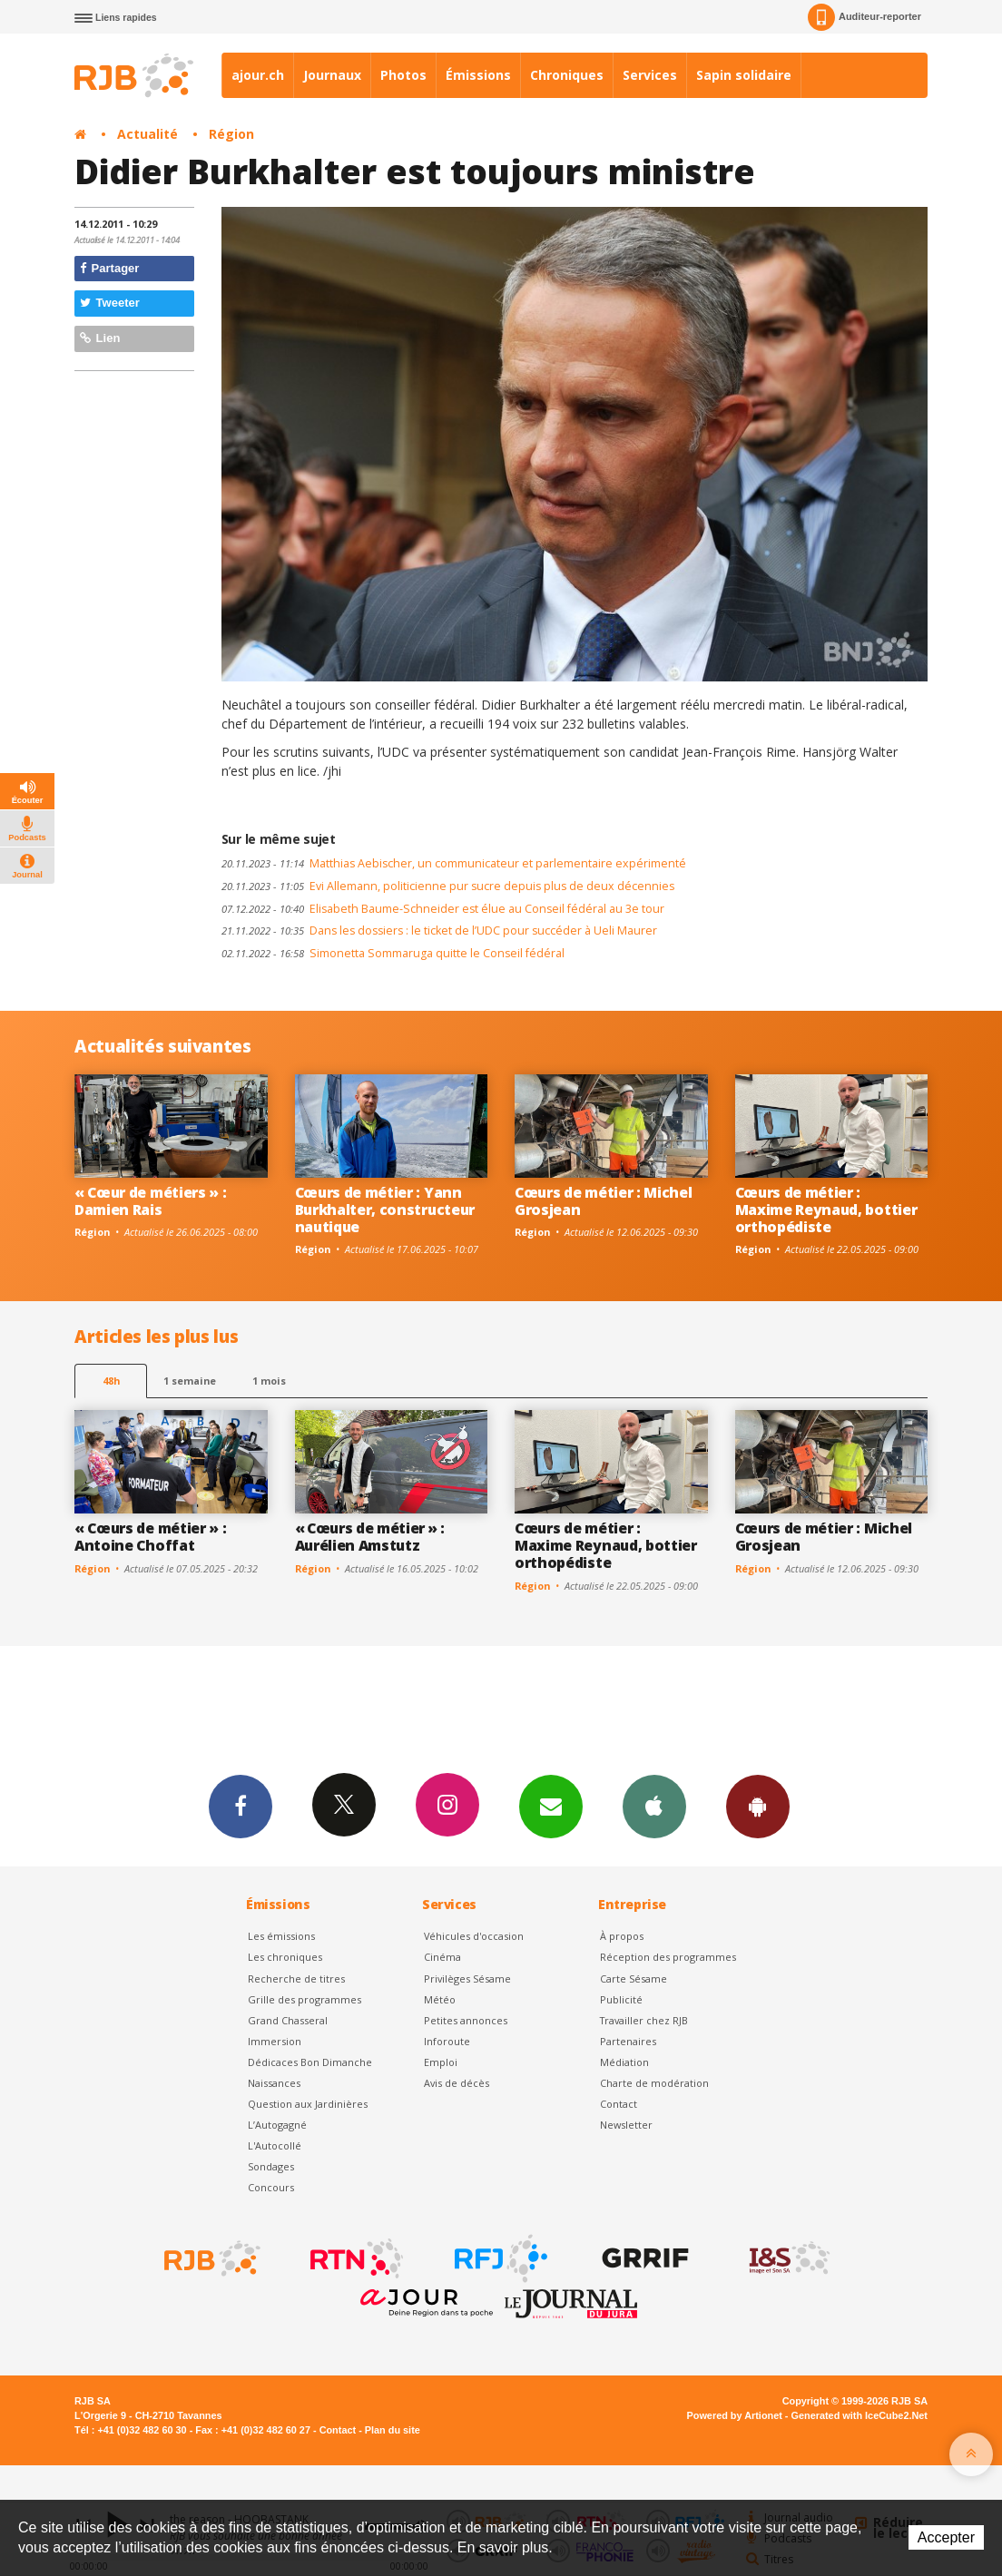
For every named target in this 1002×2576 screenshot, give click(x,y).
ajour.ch (257, 74)
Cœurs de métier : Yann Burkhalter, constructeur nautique (385, 1209)
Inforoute (447, 2041)
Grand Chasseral (288, 2020)
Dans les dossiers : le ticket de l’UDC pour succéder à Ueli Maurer (439, 930)
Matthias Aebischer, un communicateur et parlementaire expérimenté (453, 863)
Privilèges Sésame (467, 1978)
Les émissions (281, 1936)
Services (650, 74)
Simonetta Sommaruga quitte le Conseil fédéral (393, 953)
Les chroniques (285, 1957)
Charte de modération (654, 2083)
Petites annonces (465, 2020)
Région (231, 133)
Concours (271, 2187)
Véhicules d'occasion (474, 1936)
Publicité (621, 1999)
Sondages (271, 2166)
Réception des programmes (668, 1957)
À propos (621, 1936)
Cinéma (442, 1957)
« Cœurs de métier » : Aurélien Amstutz (370, 1536)
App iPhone (654, 1806)
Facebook (240, 1806)
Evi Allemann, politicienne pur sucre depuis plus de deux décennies (447, 886)
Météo (440, 1999)
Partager (109, 268)
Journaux (332, 74)
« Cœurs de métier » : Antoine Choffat (150, 1536)
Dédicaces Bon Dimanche (310, 2062)
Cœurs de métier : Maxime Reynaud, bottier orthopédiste (826, 1209)
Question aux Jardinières (308, 2104)
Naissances (274, 2083)
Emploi (440, 2062)
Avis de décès (456, 2083)
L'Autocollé (274, 2145)
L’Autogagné (277, 2124)
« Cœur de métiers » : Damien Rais (150, 1200)
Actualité (147, 133)
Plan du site (392, 2429)
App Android (758, 1806)
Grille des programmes (304, 1999)
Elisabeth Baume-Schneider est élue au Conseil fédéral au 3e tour (442, 908)
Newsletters (551, 1806)
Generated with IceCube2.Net (859, 2415)
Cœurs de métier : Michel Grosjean (603, 1200)
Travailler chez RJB (644, 2020)
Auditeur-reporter (864, 17)
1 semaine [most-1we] (189, 1380)
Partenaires (628, 2041)
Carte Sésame (633, 1978)
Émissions (478, 74)
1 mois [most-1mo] (269, 1380)
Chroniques (567, 74)
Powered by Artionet (734, 2415)
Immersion (274, 2041)
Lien (100, 338)
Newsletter (626, 2124)
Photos (403, 74)
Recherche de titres (296, 1978)
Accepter (946, 2537)
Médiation (624, 2062)
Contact (618, 2104)
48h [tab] (111, 1380)
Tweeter (110, 302)
